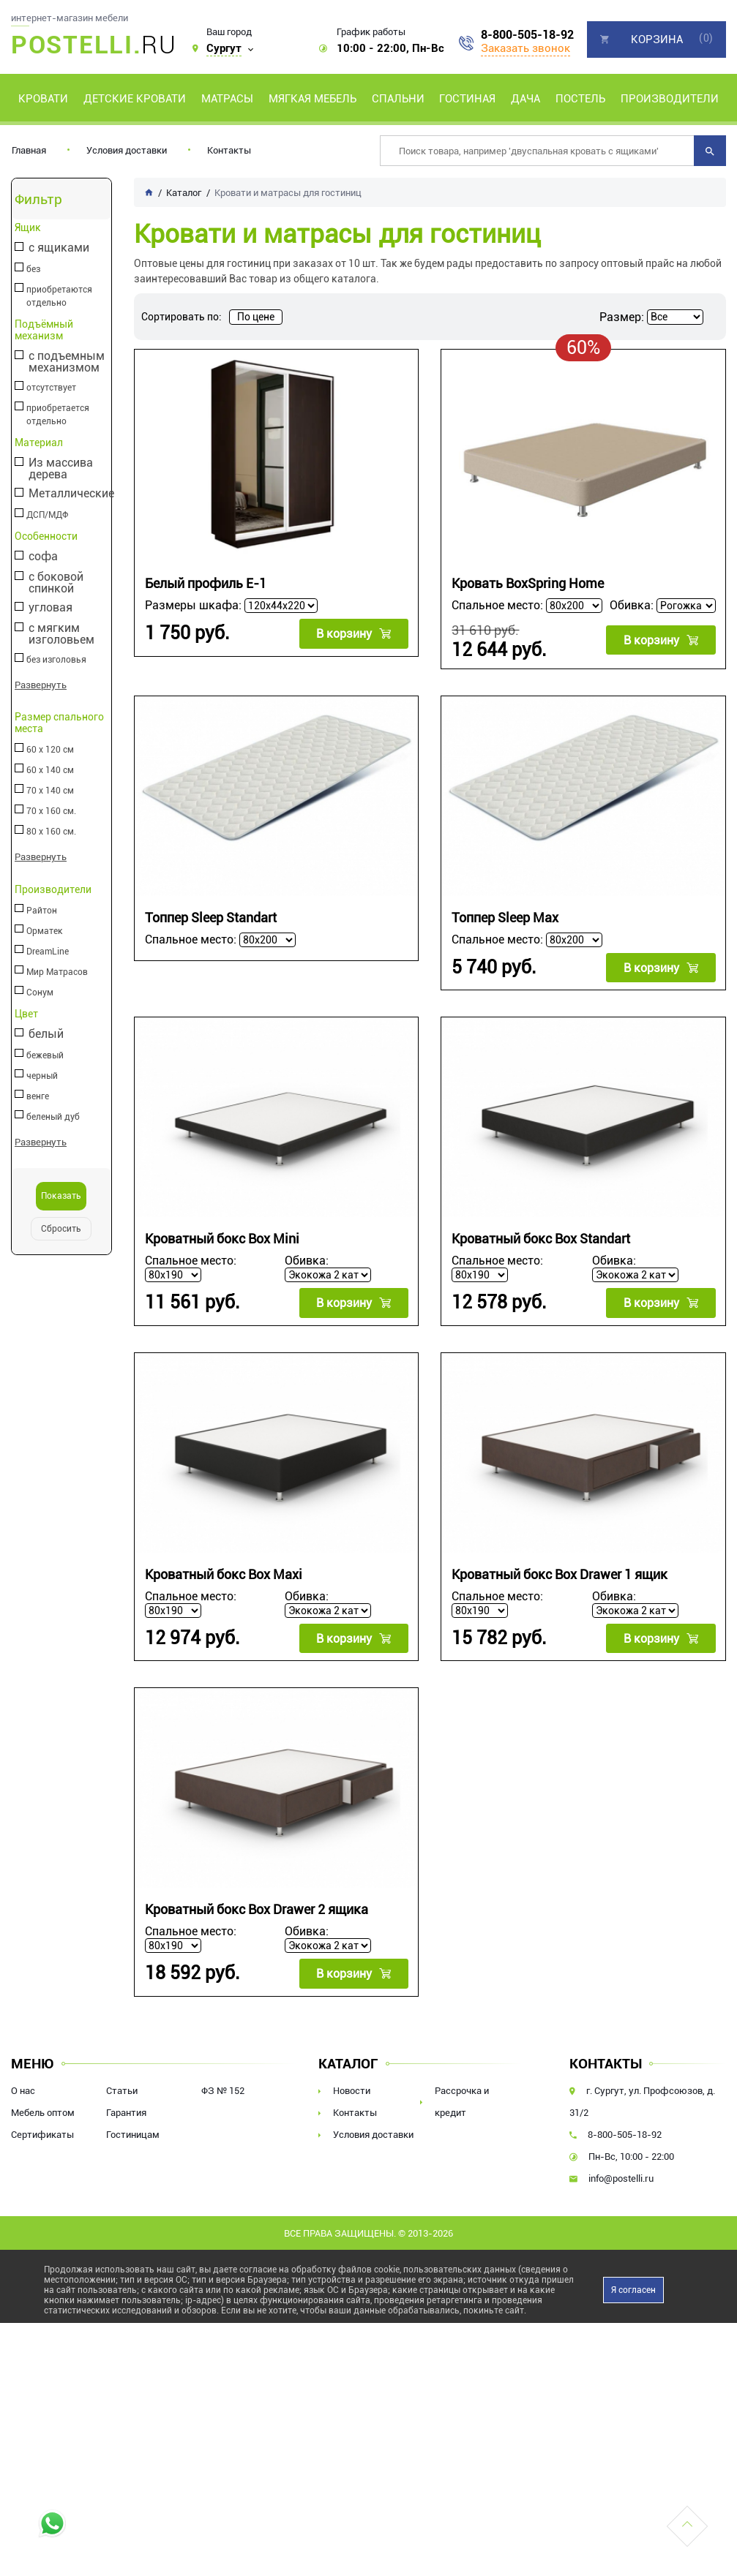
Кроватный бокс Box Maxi (223, 1573)
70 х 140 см (49, 791)
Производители (670, 98)
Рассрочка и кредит (462, 2100)
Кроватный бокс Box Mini (222, 1238)
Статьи (122, 2089)
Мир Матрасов (56, 971)
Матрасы (227, 98)
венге (37, 1096)
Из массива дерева (60, 469)
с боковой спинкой (55, 583)
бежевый (44, 1055)
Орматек (44, 930)
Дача (525, 98)
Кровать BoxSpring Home (528, 583)
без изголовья (56, 660)
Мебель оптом (43, 2111)
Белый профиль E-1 (205, 583)
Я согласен (633, 2288)
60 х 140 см (49, 770)
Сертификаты (42, 2133)
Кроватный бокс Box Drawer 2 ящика (256, 1908)
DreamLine (47, 951)
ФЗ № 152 (222, 2089)
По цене (255, 317)
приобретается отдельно (57, 414)
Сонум (39, 992)
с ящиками (58, 248)
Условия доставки (126, 150)
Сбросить (61, 1228)
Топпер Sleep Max (505, 917)
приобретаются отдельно (58, 296)
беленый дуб (52, 1116)
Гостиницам (133, 2133)
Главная (29, 150)
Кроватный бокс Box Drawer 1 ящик (559, 1573)
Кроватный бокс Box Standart (541, 1238)
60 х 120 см (49, 750)
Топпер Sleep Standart (211, 917)
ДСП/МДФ (46, 515)
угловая (50, 608)
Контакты (229, 150)
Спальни (398, 98)
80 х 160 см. (50, 831)
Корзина (657, 39)
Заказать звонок (525, 48)
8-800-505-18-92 (527, 35)
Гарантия (126, 2111)
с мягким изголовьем (61, 634)
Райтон (41, 910)
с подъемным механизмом (66, 362)
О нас (23, 2089)
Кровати (43, 98)
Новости (351, 2089)
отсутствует (50, 388)
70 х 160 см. (50, 811)
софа (42, 557)
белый (45, 1034)
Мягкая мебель (312, 98)
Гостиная (467, 98)
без (33, 269)
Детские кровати (134, 98)
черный (41, 1075)
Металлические (70, 494)
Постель (580, 98)
